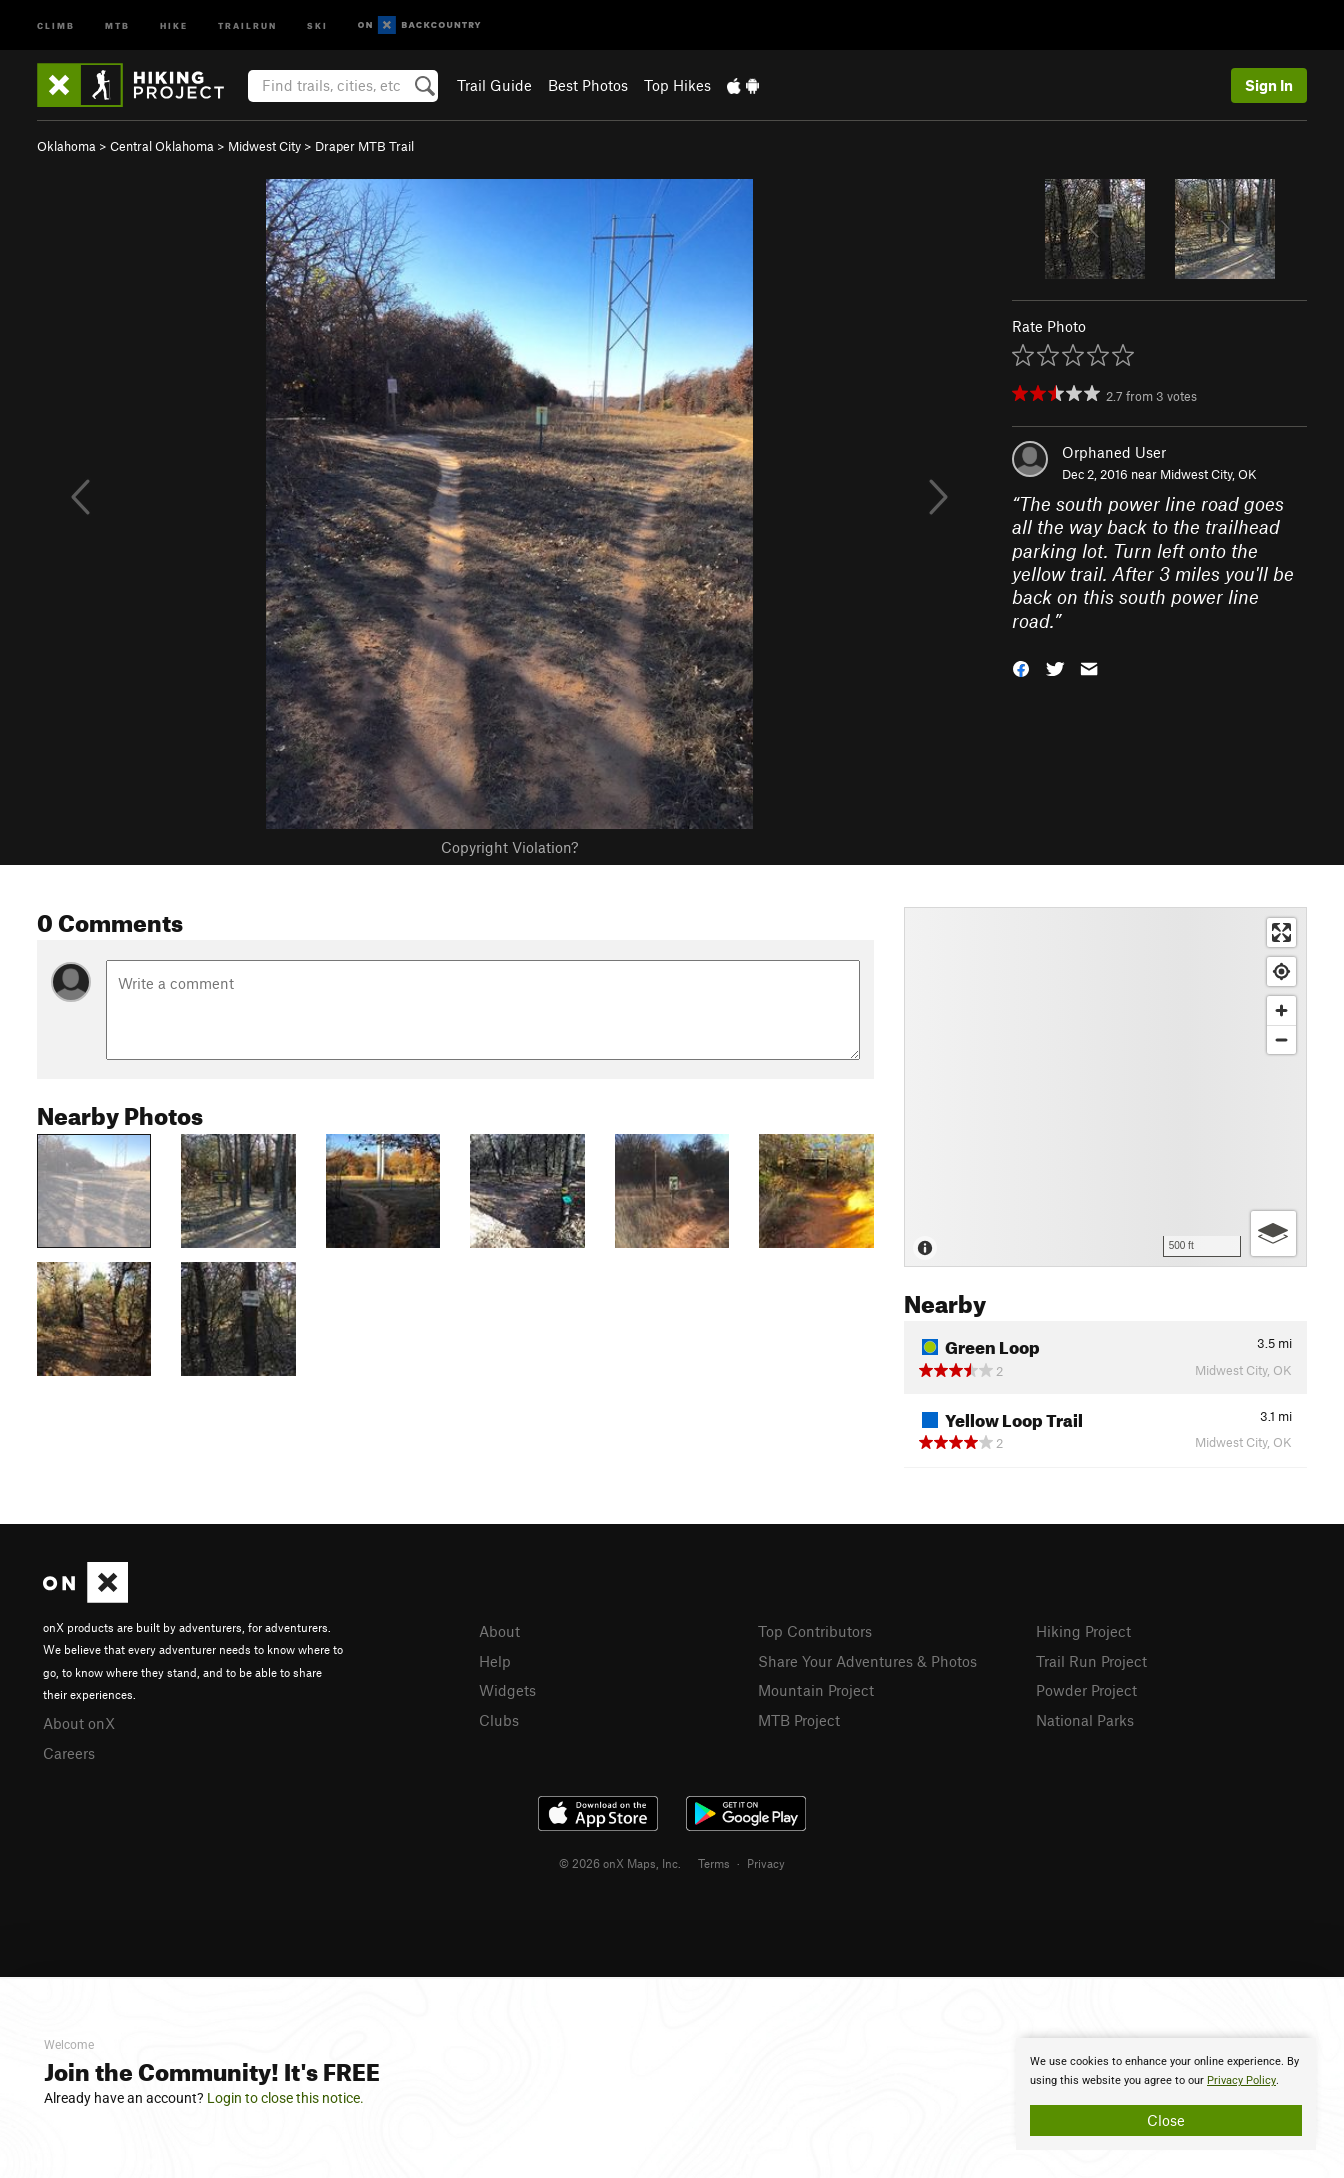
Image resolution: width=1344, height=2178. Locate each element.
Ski (317, 24)
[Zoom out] (1281, 1039)
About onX (79, 1723)
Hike (174, 24)
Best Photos (588, 85)
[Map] (1105, 1087)
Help (495, 1661)
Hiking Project (1083, 1631)
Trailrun (247, 24)
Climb (56, 24)
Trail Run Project (1091, 1661)
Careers (69, 1753)
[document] (1166, 2094)
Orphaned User (1114, 452)
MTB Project (799, 1720)
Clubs (499, 1720)
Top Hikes (677, 85)
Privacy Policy (1241, 2080)
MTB (117, 24)
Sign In (1269, 85)
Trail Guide (494, 85)
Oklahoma (66, 146)
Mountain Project (816, 1690)
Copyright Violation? (509, 847)
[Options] (1273, 1233)
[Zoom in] (1281, 1010)
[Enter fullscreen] (1281, 932)
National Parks (1085, 1720)
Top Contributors (815, 1631)
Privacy (766, 1863)
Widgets (507, 1690)
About (499, 1631)
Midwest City (264, 146)
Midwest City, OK (1208, 474)
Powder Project (1086, 1690)
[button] (1021, 667)
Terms (714, 1863)
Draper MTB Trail (364, 146)
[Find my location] (1281, 971)
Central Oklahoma (162, 146)
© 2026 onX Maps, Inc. (620, 1863)
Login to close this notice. (285, 2098)
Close (1166, 2120)
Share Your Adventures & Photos (867, 1661)
